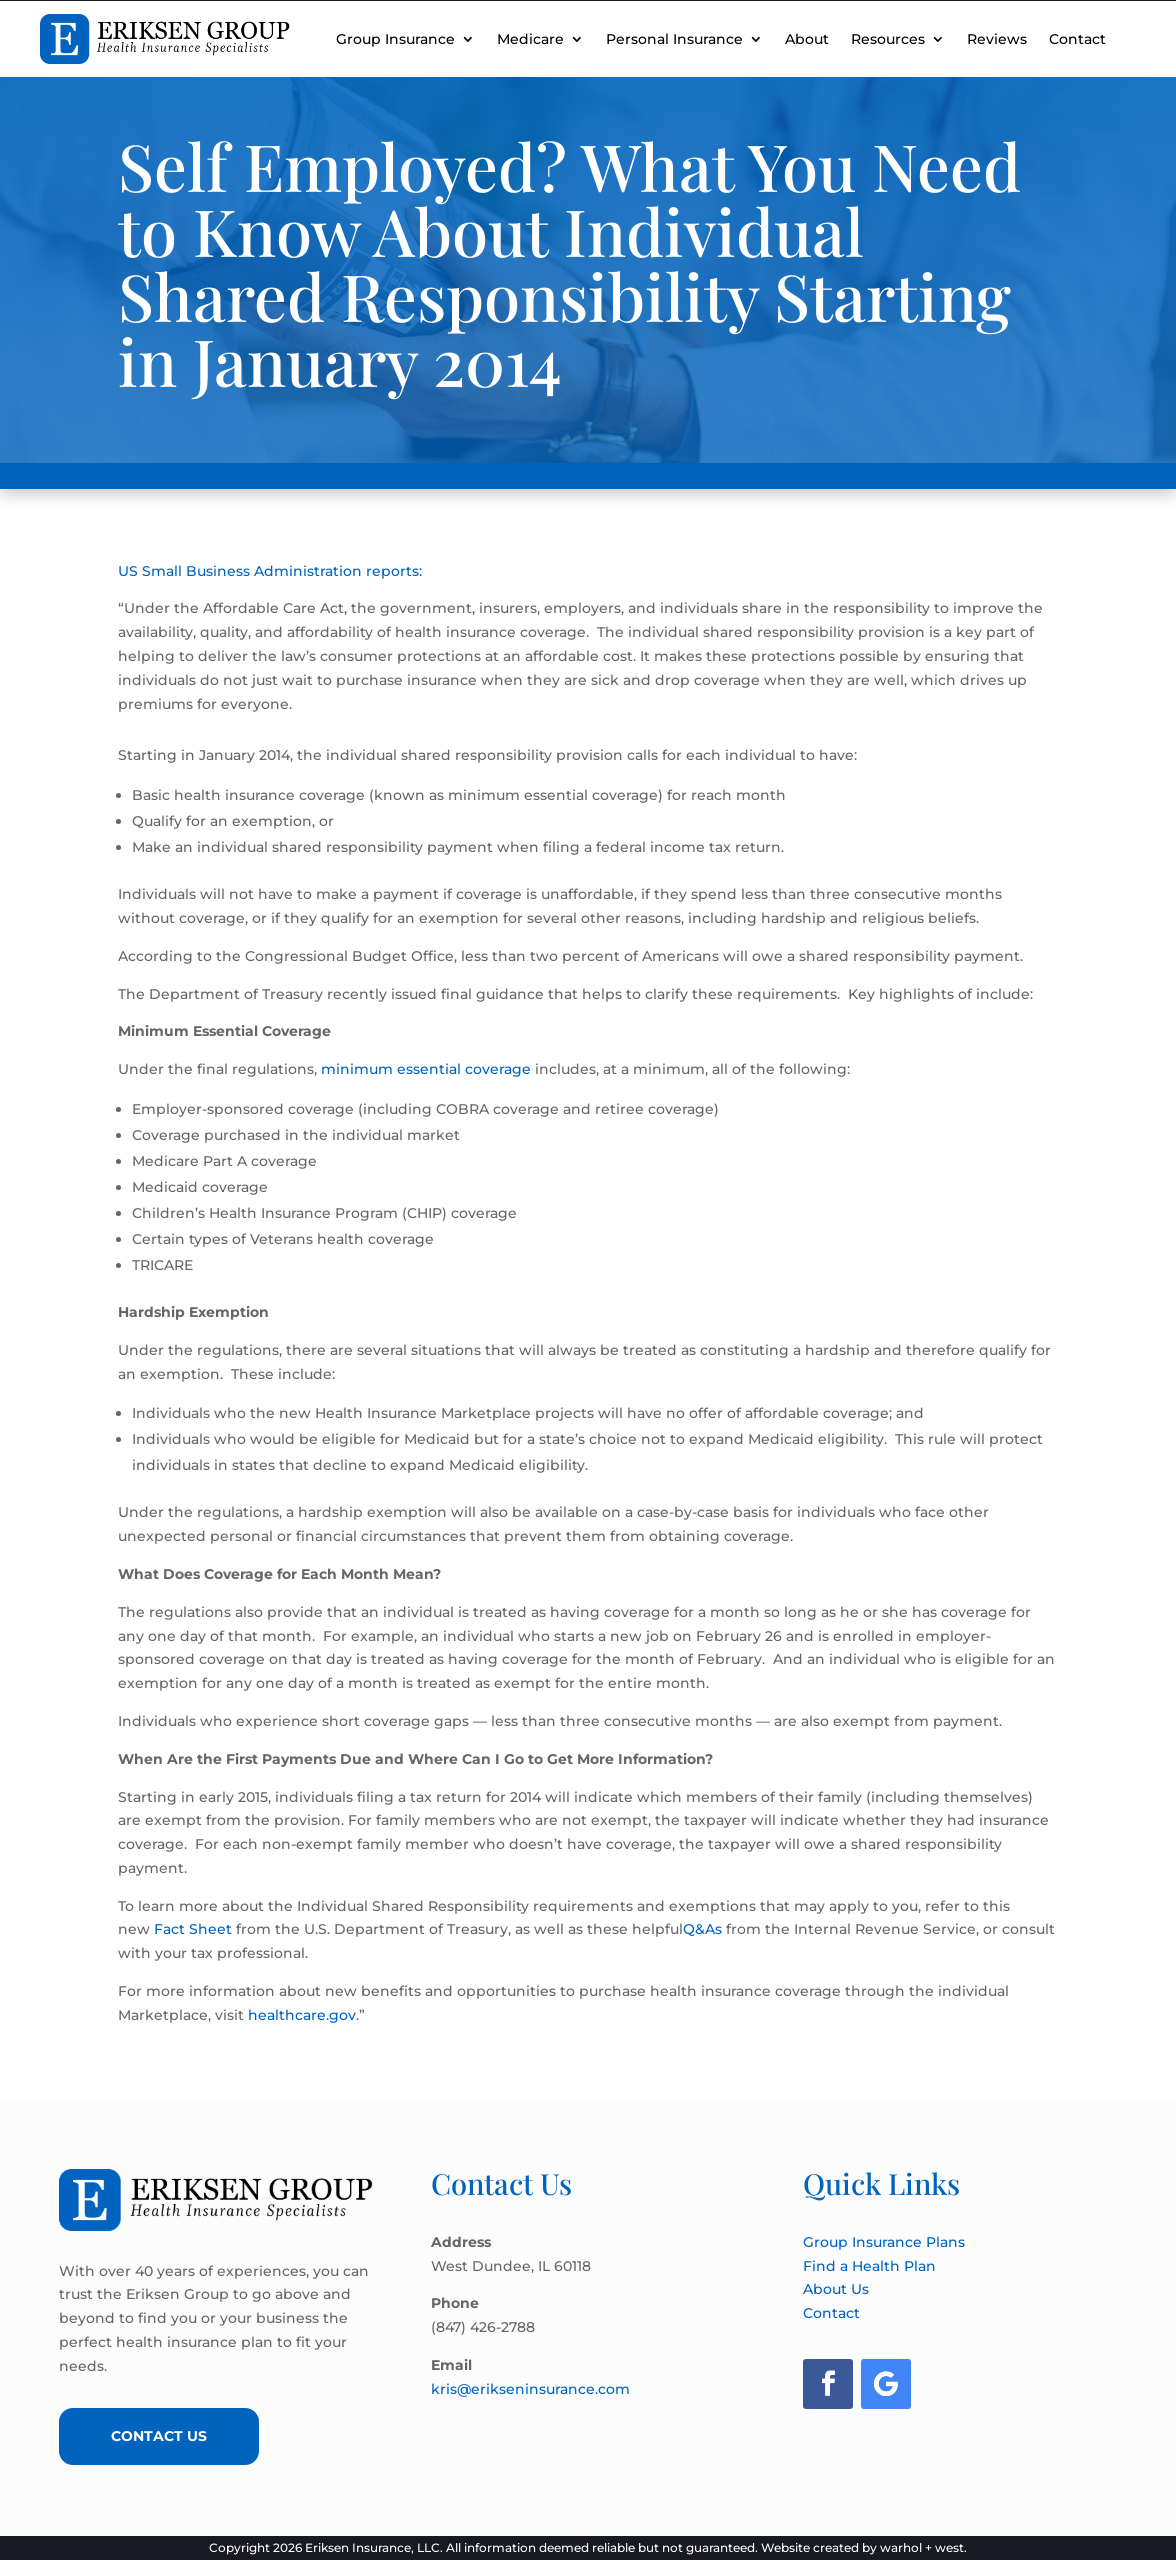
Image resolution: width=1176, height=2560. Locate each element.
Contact (1077, 39)
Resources (888, 39)
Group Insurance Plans (884, 2242)
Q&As (704, 1929)
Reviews (997, 39)
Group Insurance (395, 39)
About (807, 39)
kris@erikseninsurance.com (530, 2389)
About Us (836, 2289)
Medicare (530, 39)
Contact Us (159, 2436)
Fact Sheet (195, 1929)
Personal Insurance (674, 39)
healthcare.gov (302, 2015)
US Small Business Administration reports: (270, 571)
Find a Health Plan (869, 2266)
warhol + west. (923, 2547)
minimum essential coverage (426, 1069)
